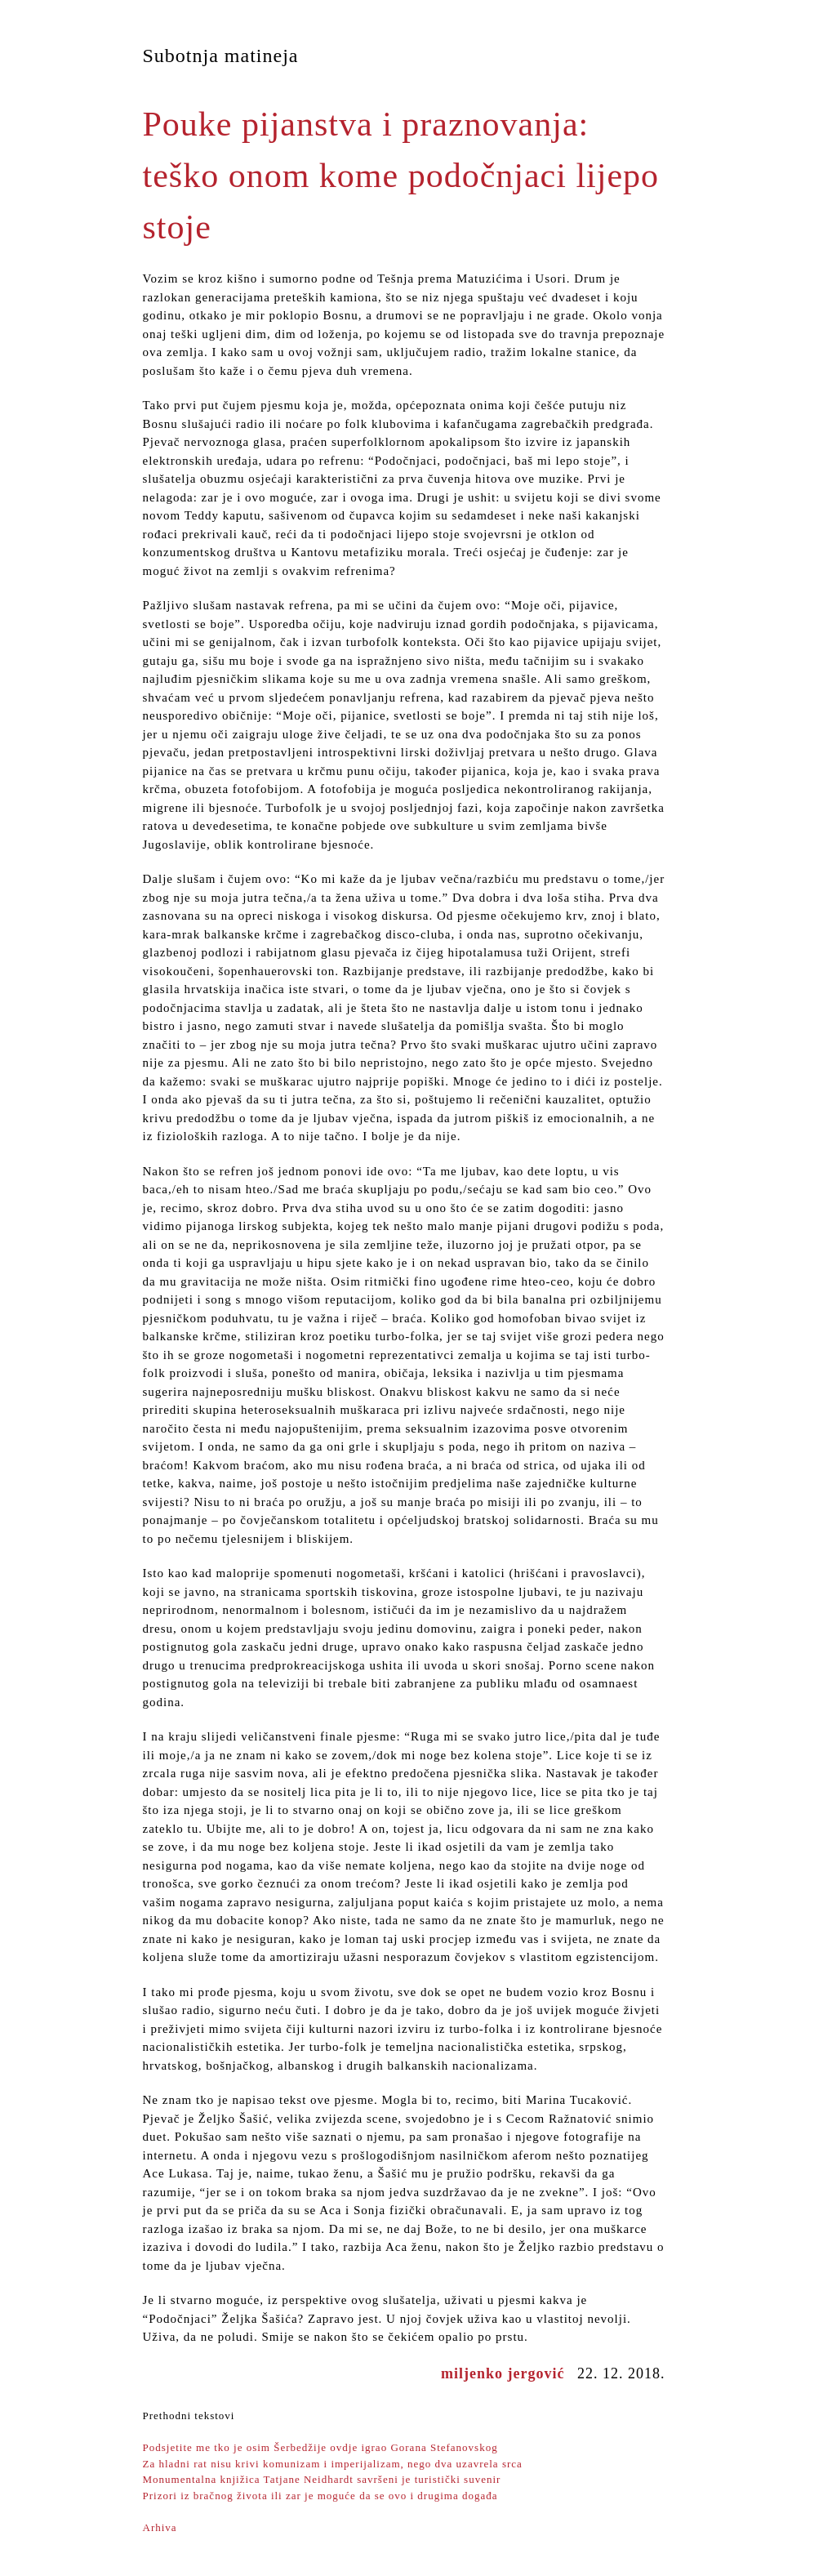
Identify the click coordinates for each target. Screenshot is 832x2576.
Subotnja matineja (221, 55)
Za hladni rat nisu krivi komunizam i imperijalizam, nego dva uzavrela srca (333, 2464)
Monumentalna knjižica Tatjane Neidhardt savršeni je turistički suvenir (322, 2479)
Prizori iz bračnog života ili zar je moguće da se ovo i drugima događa (320, 2495)
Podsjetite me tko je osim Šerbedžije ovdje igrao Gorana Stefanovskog (320, 2447)
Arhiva (160, 2527)
